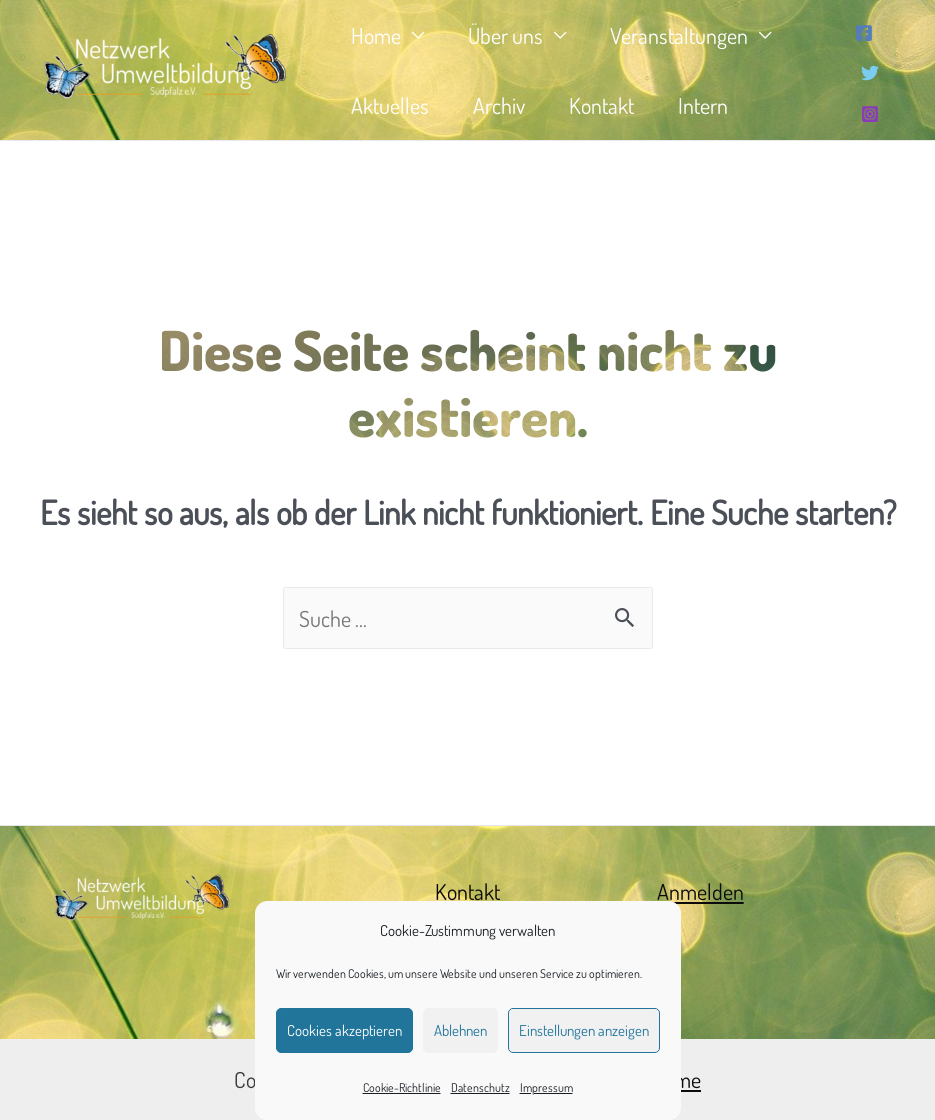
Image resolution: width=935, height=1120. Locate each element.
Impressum (546, 1087)
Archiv (499, 105)
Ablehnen (460, 1030)
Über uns (505, 35)
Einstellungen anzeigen (584, 1030)
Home (376, 35)
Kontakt (601, 105)
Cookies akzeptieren (344, 1030)
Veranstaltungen (679, 35)
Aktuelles (390, 105)
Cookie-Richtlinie (402, 1087)
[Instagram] (870, 114)
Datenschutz (480, 1087)
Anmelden (700, 891)
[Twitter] (870, 73)
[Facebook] (864, 33)
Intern (703, 105)
